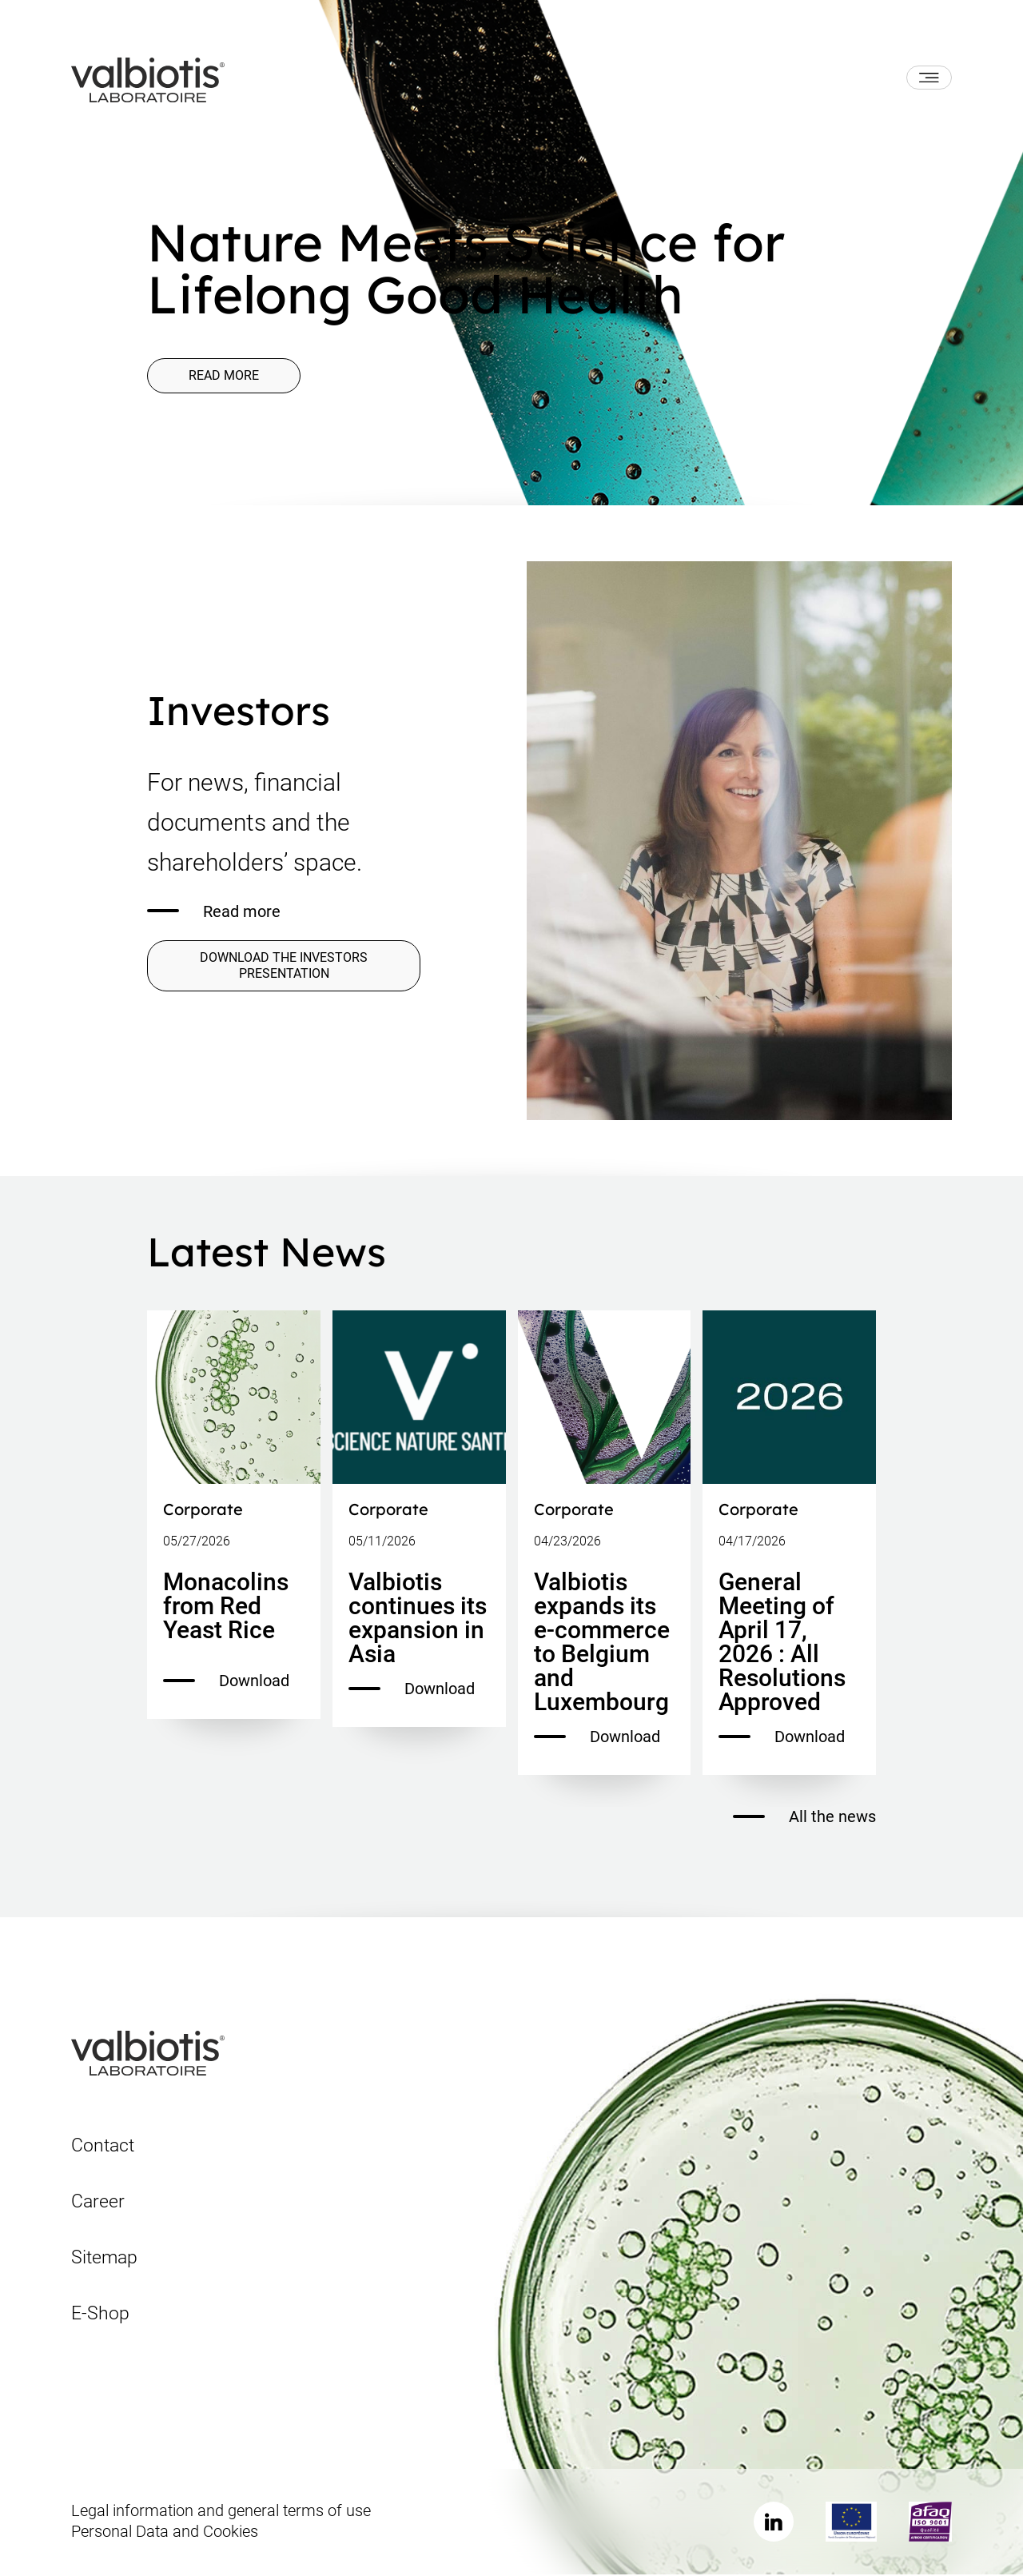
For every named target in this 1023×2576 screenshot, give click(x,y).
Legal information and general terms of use (221, 2512)
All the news (804, 1818)
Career (98, 2202)
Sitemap (104, 2258)
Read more (227, 376)
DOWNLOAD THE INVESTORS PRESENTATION (284, 966)
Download (226, 1682)
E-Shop (100, 2314)
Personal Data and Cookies (164, 2532)
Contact (102, 2146)
